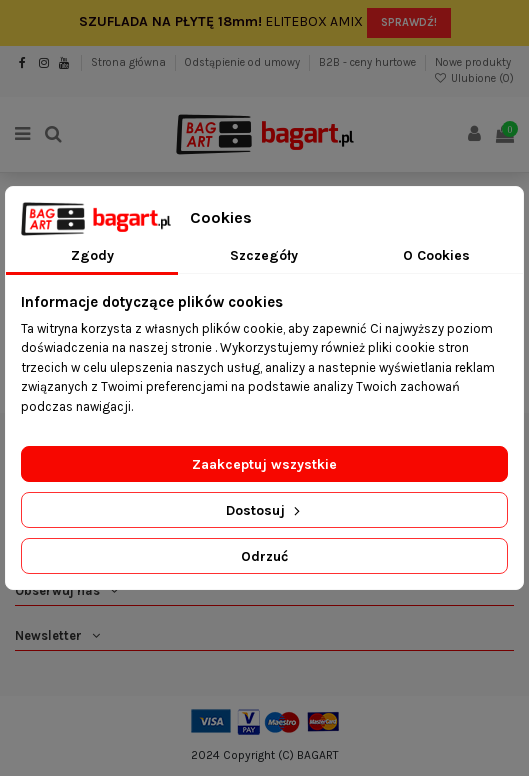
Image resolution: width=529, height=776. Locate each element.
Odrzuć (264, 556)
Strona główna (130, 62)
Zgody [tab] (92, 255)
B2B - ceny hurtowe (369, 62)
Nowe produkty (473, 62)
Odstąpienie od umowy (244, 62)
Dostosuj (265, 510)
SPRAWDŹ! (409, 22)
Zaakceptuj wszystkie (264, 464)
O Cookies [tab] (436, 255)
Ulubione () (474, 78)
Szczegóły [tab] (264, 255)
